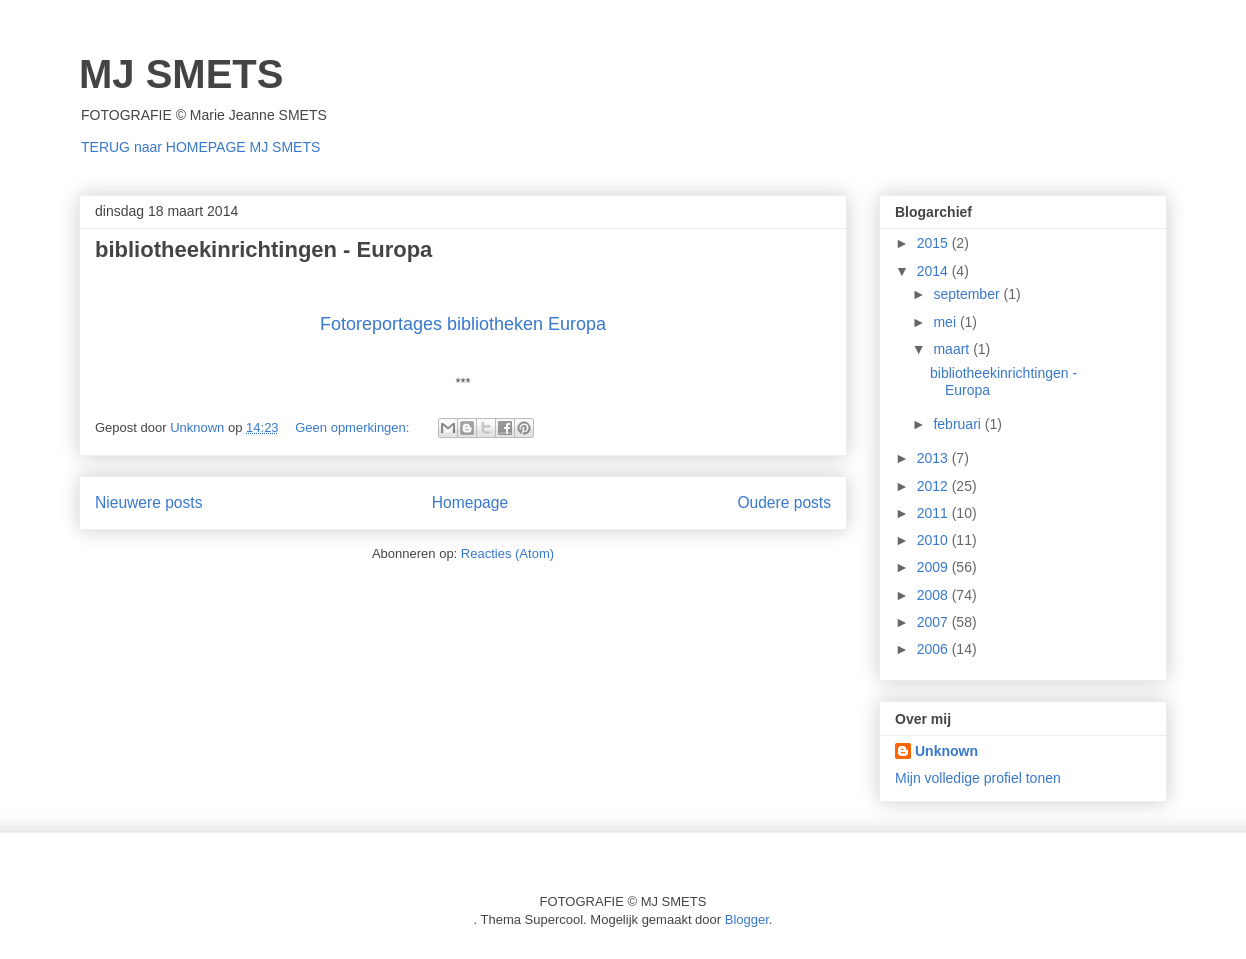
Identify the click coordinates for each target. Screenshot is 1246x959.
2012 (934, 486)
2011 (934, 513)
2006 (934, 649)
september (968, 294)
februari (958, 424)
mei (946, 322)
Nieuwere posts (148, 502)
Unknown (946, 751)
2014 (934, 271)
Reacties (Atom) (507, 553)
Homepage (470, 502)
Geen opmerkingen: (354, 427)
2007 (934, 622)
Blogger (747, 919)
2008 (934, 595)
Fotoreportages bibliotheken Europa (463, 324)
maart (953, 349)
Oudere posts (784, 502)
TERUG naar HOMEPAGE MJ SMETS (200, 147)
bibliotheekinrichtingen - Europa (263, 249)
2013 (934, 458)
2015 (934, 243)
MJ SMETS (181, 74)
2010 (934, 540)
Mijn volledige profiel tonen (978, 778)
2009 (934, 567)
